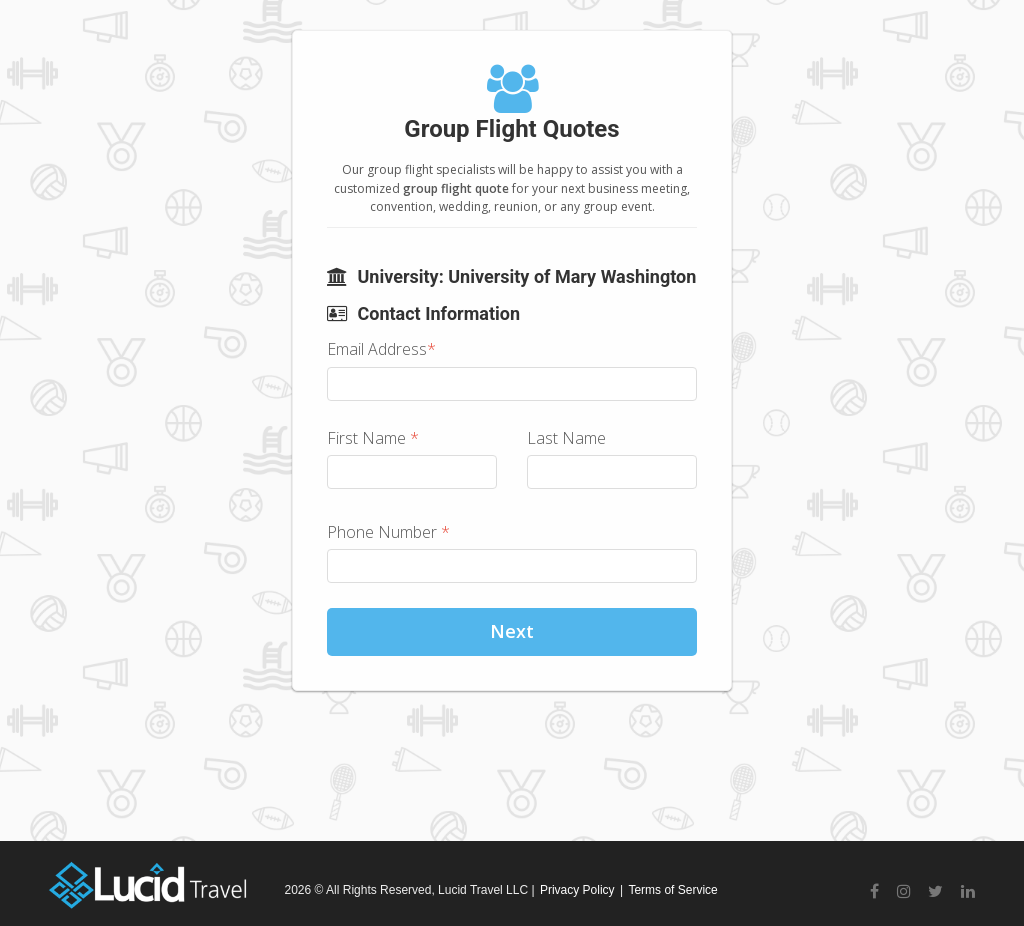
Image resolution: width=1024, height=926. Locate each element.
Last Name (566, 438)
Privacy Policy (577, 890)
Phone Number (388, 532)
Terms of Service (672, 890)
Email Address (381, 349)
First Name (373, 438)
